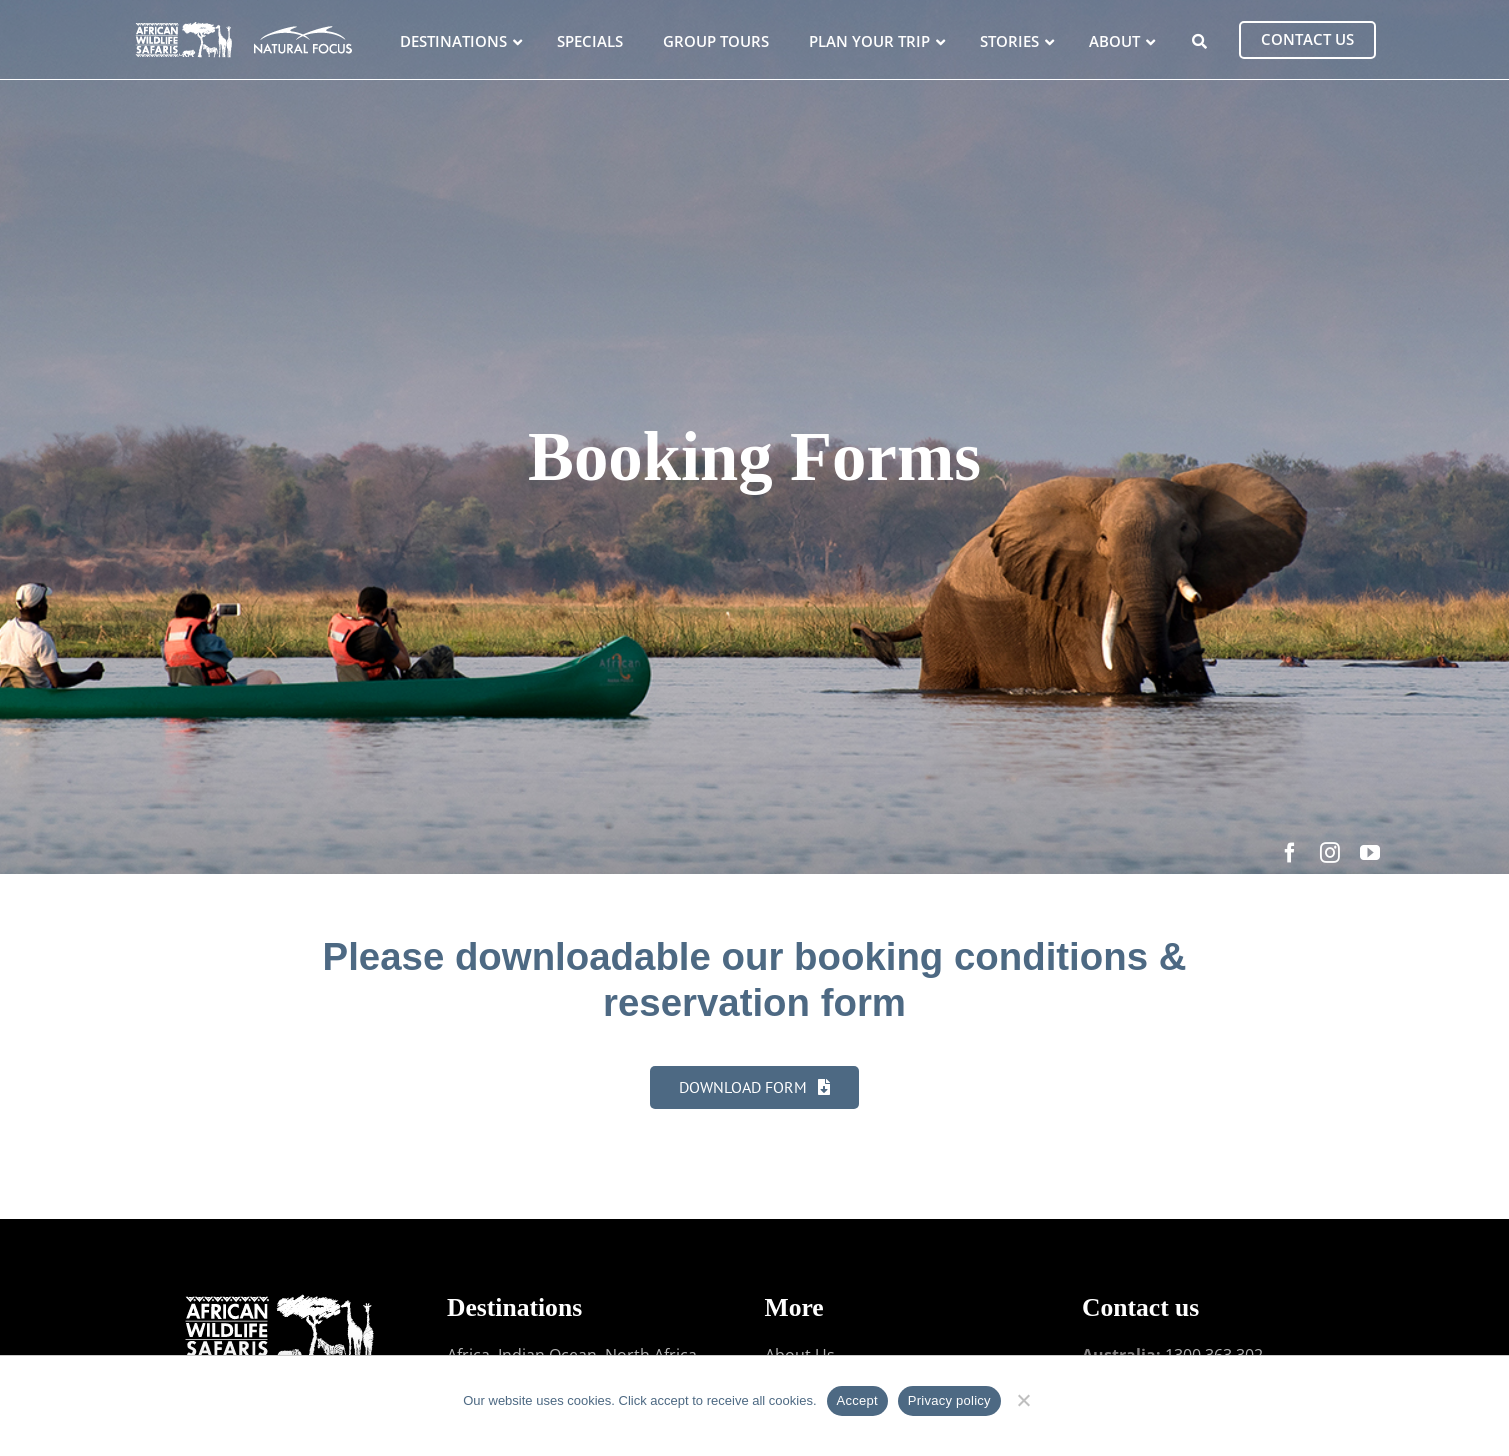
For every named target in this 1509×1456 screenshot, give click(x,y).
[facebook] (1290, 853)
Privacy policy (949, 1400)
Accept (857, 1400)
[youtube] (1370, 853)
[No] (1023, 1397)
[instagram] (1330, 853)
